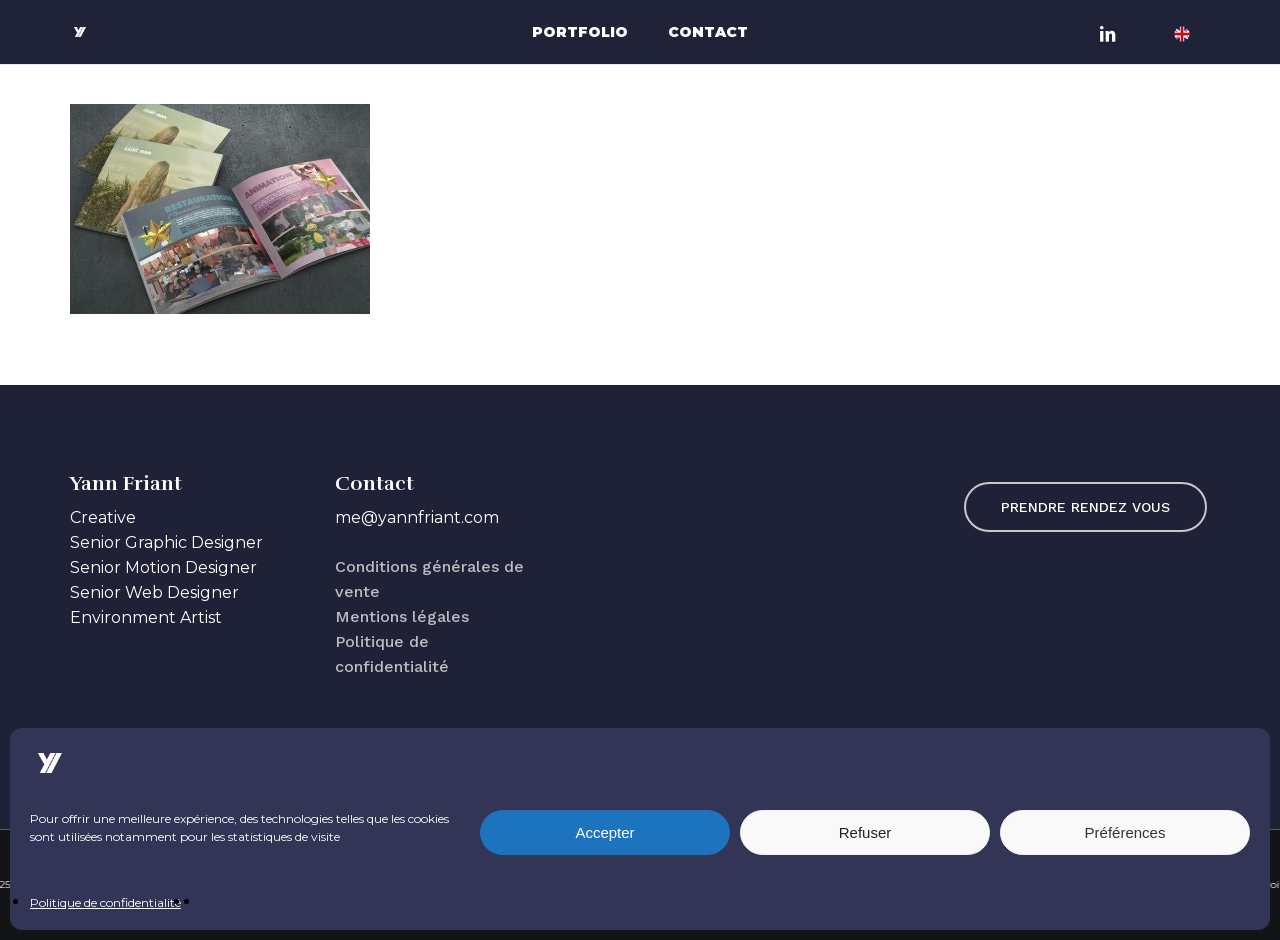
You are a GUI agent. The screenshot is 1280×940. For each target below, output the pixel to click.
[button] (1085, 507)
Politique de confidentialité (105, 902)
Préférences (1125, 832)
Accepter (604, 832)
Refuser (865, 832)
